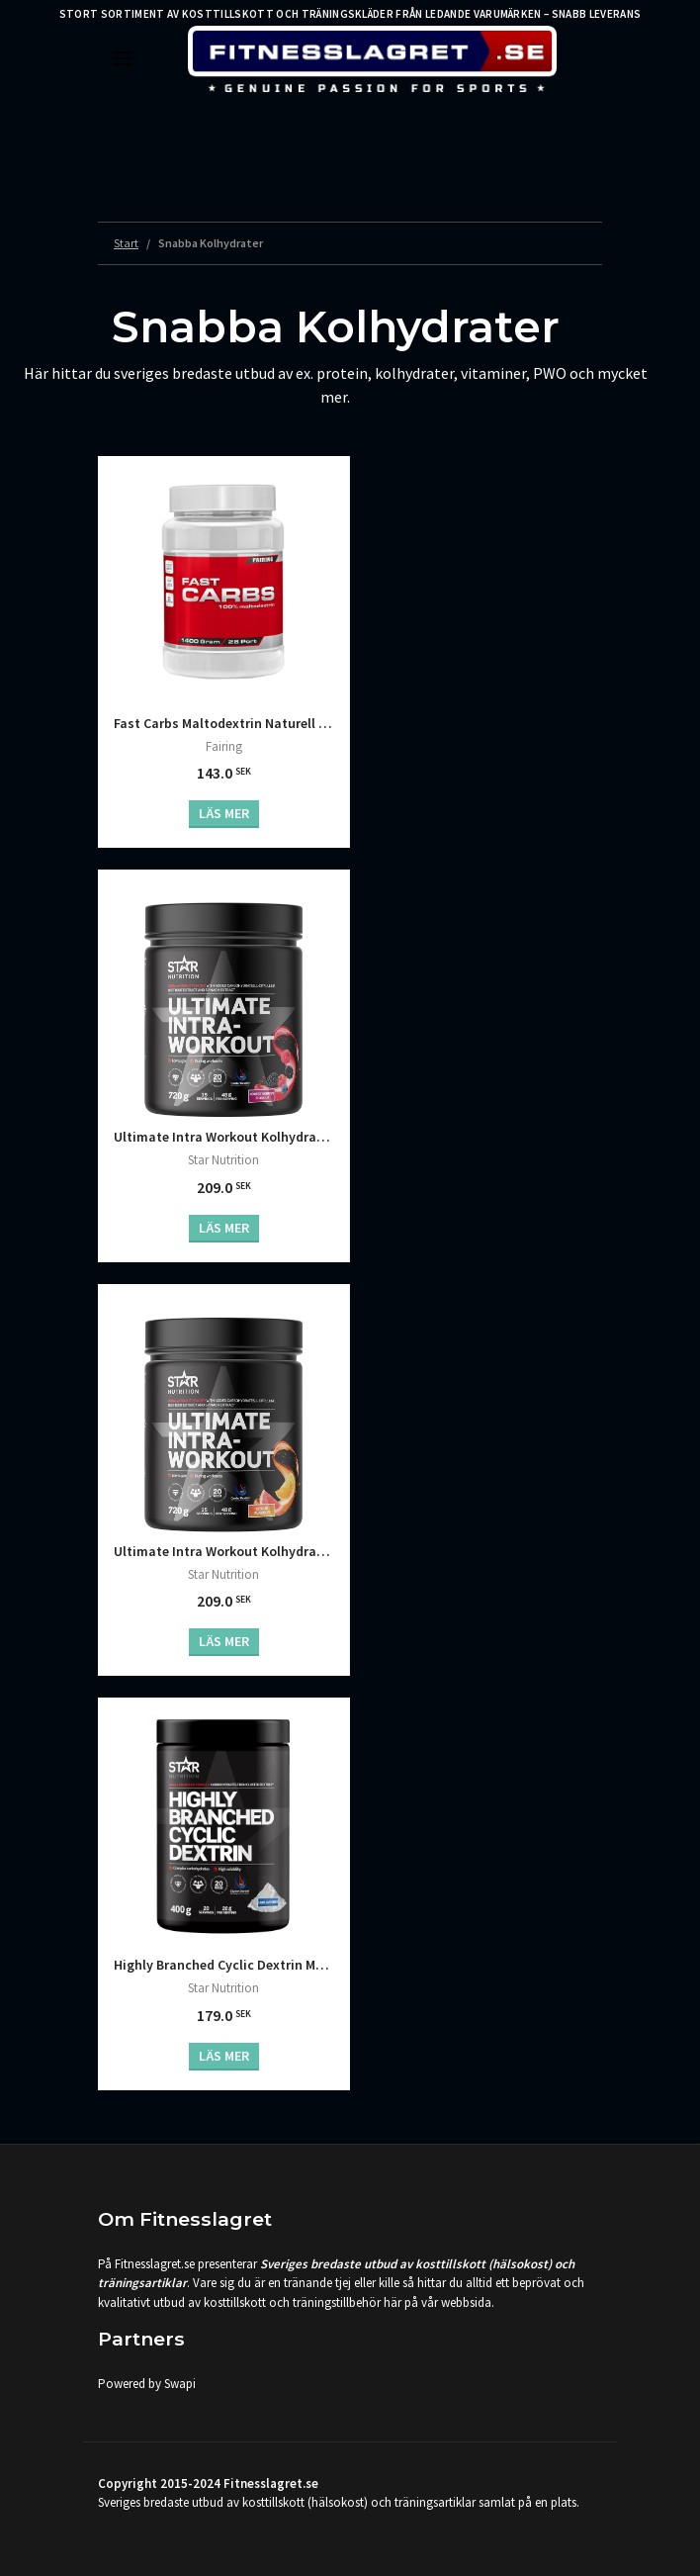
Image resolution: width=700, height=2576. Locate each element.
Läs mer (224, 813)
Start (126, 242)
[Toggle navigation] (122, 58)
